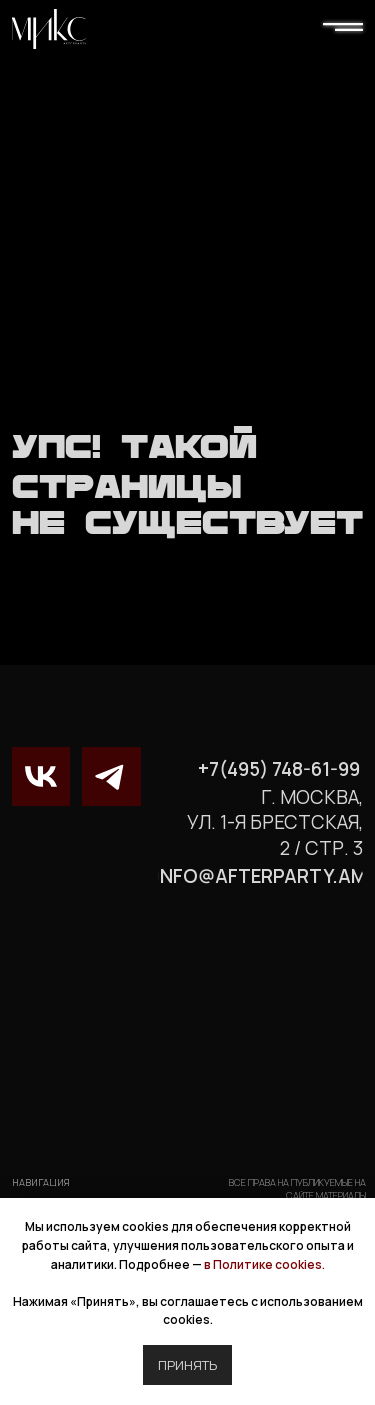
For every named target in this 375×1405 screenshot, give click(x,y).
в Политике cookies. (264, 1264)
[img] (49, 29)
